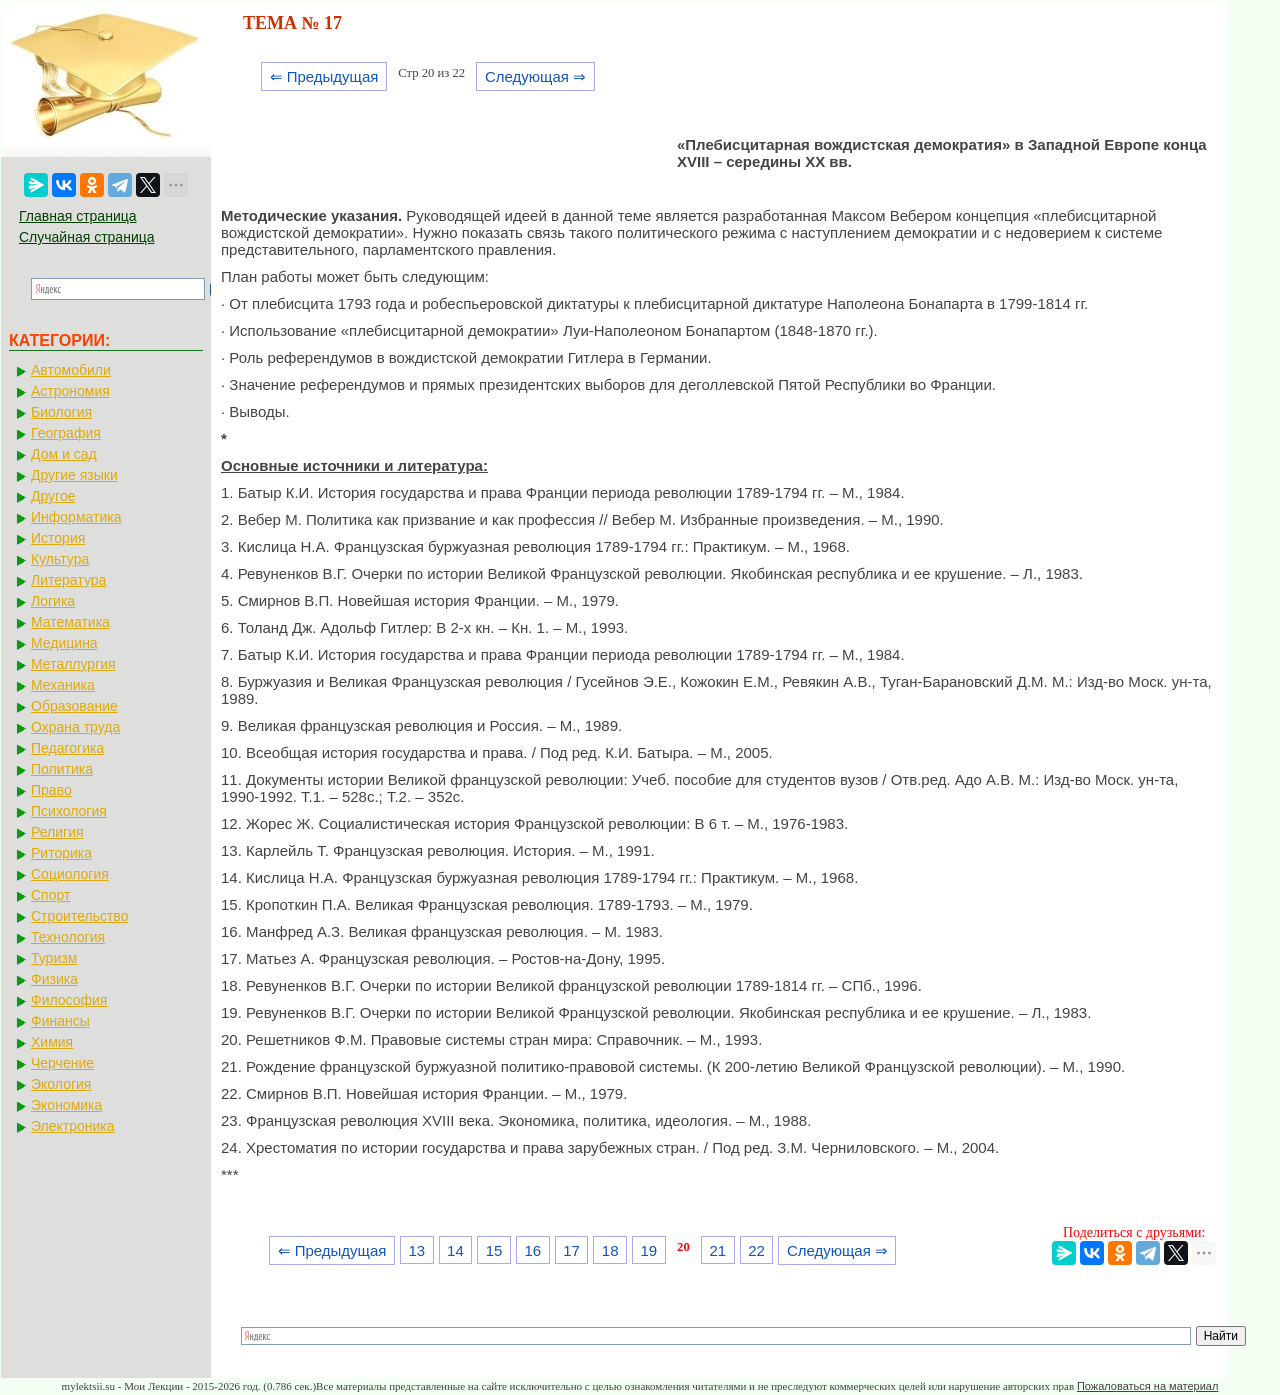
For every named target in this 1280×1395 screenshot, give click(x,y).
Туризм (54, 958)
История (58, 538)
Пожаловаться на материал (1147, 1386)
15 (494, 1250)
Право (51, 790)
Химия (52, 1042)
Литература (68, 580)
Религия (57, 832)
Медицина (64, 643)
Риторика (61, 853)
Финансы (60, 1021)
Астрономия (70, 391)
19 (649, 1250)
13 (416, 1250)
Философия (69, 1000)
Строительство (79, 916)
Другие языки (74, 475)
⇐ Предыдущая (324, 76)
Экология (61, 1084)
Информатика (76, 517)
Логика (53, 601)
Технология (68, 937)
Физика (54, 979)
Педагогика (67, 748)
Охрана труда (75, 727)
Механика (63, 685)
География (66, 433)
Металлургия (73, 664)
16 (532, 1250)
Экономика (66, 1105)
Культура (60, 559)
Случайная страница (87, 237)
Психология (69, 811)
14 (455, 1250)
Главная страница (78, 216)
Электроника (73, 1126)
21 (718, 1250)
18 (610, 1250)
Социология (70, 874)
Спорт (50, 895)
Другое (53, 496)
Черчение (62, 1063)
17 (571, 1250)
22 (756, 1250)
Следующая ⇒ (535, 76)
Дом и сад (64, 454)
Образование (74, 706)
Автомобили (71, 370)
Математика (70, 622)
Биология (61, 412)
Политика (62, 769)
